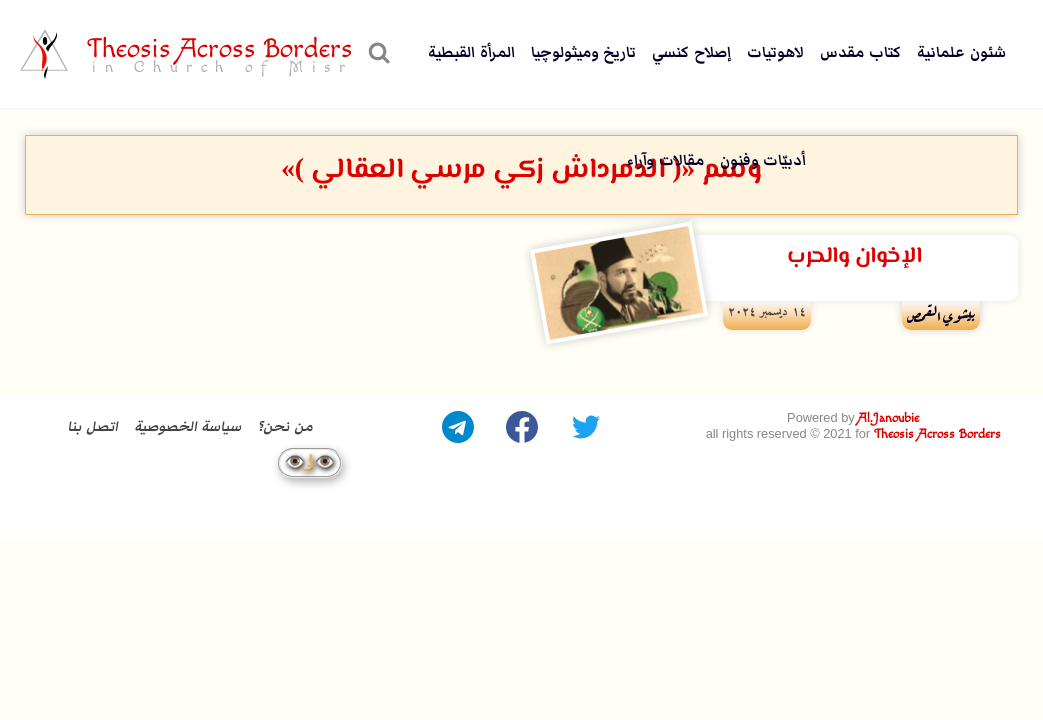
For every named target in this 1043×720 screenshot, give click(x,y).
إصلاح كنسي (691, 52)
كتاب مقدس (860, 52)
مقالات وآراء (665, 160)
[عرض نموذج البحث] (376, 54)
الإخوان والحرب (854, 256)
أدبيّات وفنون (763, 160)
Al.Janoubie (888, 419)
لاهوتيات (775, 52)
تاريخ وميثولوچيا (584, 52)
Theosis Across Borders (937, 433)
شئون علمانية (961, 52)
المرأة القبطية (471, 52)
